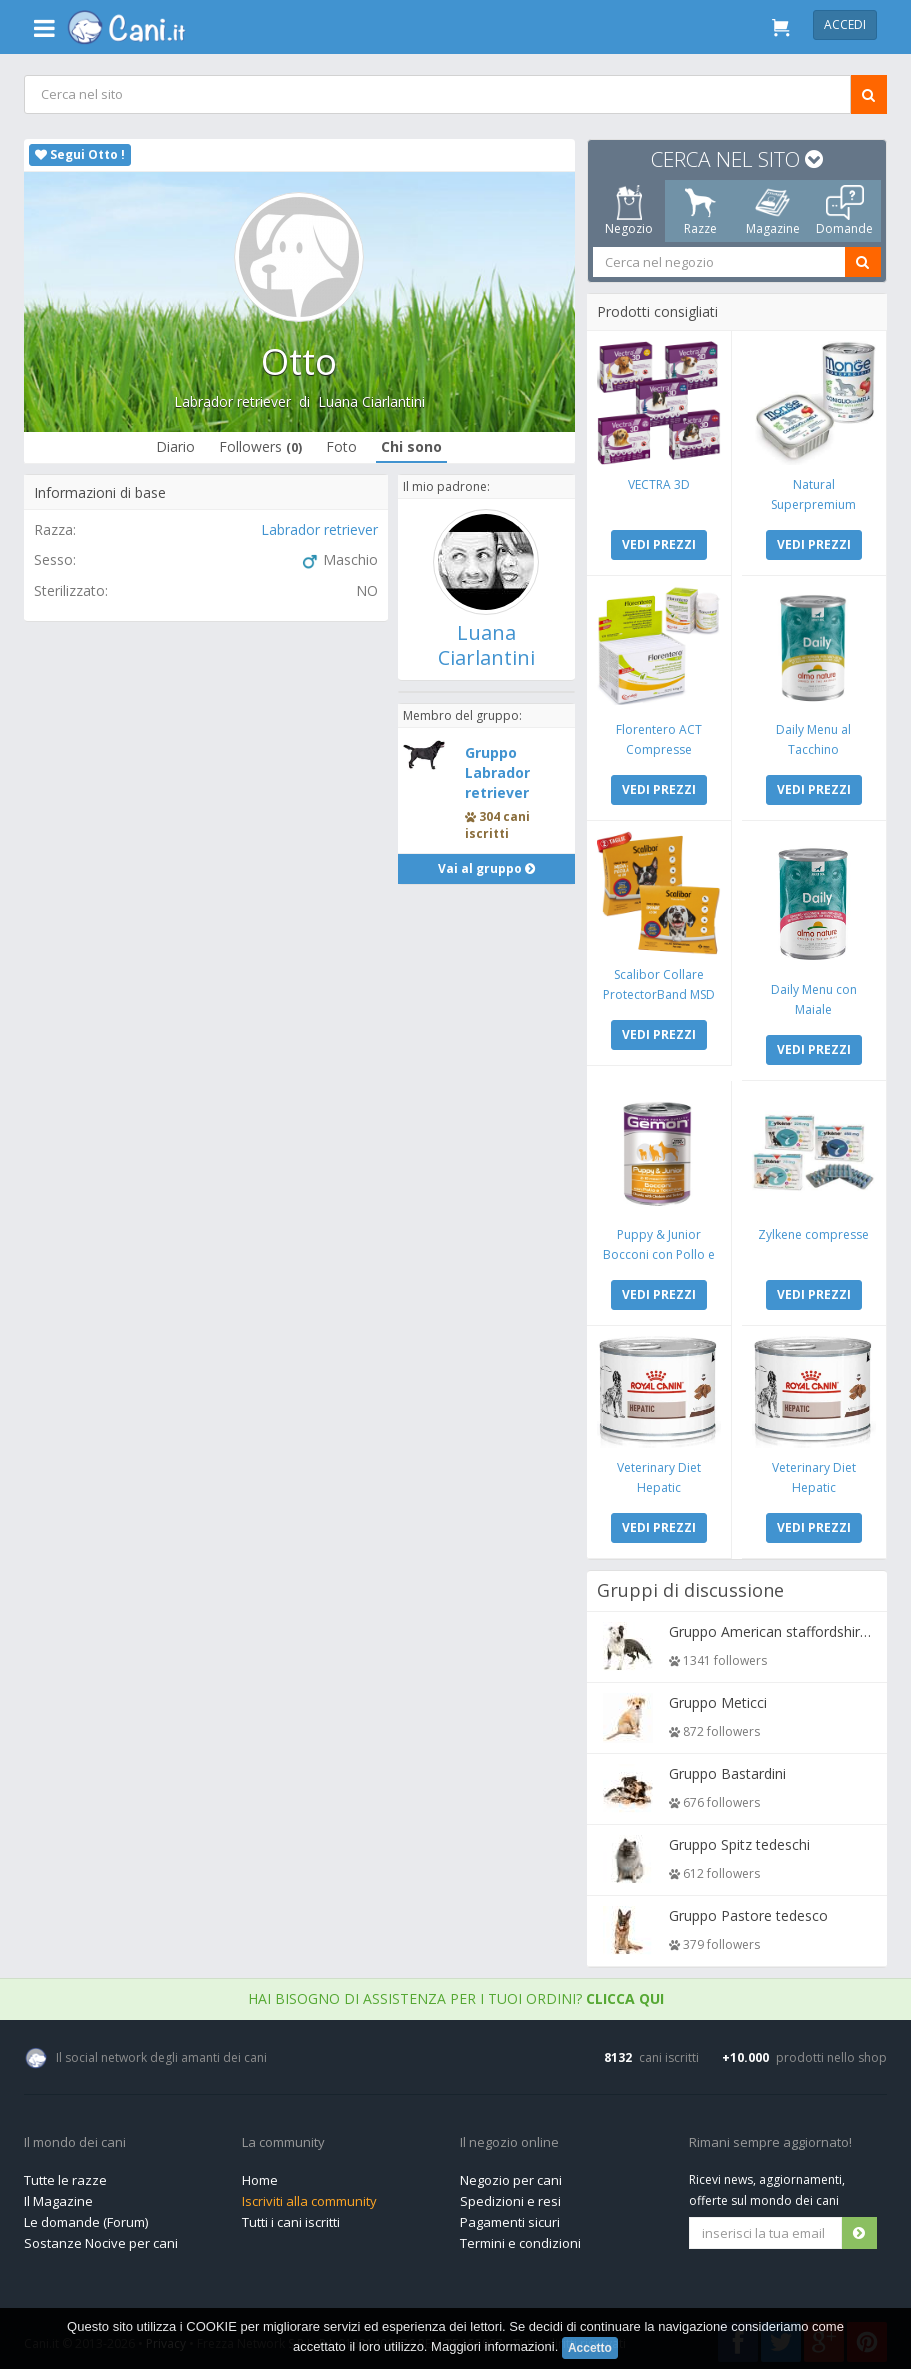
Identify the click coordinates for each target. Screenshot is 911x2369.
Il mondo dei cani (75, 2138)
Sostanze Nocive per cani (101, 2238)
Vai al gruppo (486, 868)
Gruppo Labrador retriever (498, 772)
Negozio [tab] (629, 211)
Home (260, 2175)
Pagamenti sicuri (510, 2217)
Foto (341, 446)
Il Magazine (58, 2196)
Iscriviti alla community (309, 2196)
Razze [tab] (700, 211)
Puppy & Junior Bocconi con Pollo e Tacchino (659, 1250)
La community (283, 2138)
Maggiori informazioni (493, 2346)
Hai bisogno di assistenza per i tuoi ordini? (456, 1993)
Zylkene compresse (813, 1230)
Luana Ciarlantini (371, 401)
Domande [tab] (844, 211)
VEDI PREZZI (659, 543)
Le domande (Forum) (86, 2217)
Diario (175, 446)
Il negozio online (509, 2138)
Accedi (845, 24)
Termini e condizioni (520, 2238)
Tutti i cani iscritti (291, 2217)
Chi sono (411, 446)
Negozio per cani (511, 2175)
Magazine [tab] (773, 211)
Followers (260, 446)
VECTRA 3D (659, 483)
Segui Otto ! (80, 154)
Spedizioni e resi (510, 2196)
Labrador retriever (232, 401)
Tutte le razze (65, 2175)
